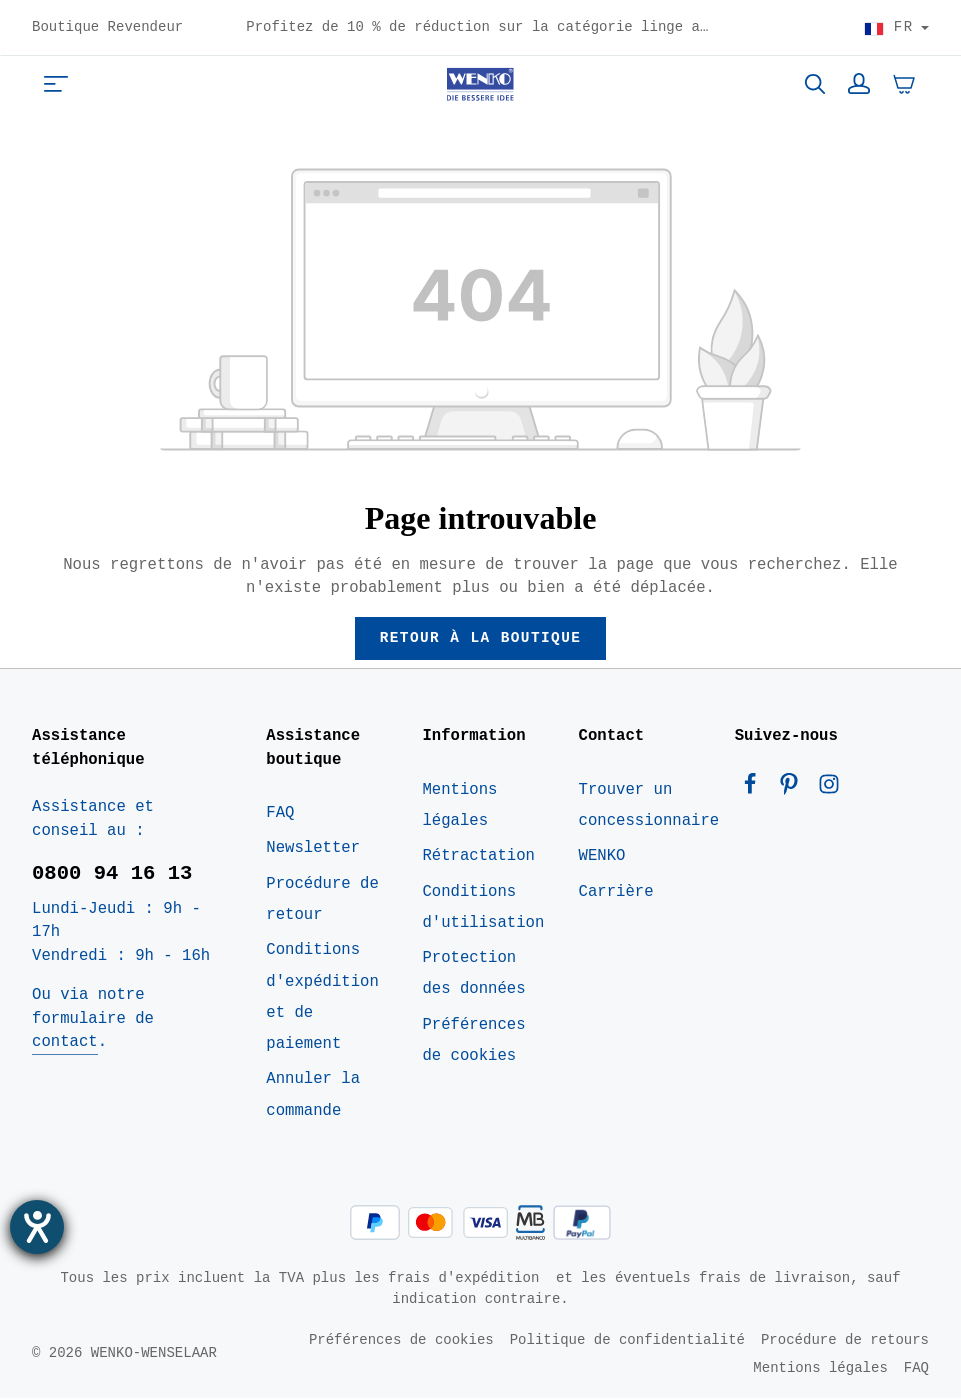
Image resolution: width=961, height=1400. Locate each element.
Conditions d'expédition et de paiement (322, 999)
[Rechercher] (815, 84)
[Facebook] (754, 791)
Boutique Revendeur (107, 28)
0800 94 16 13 (112, 876)
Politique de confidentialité (627, 1341)
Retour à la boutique (480, 639)
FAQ (280, 815)
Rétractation (478, 858)
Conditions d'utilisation (483, 908)
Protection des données (473, 975)
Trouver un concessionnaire (649, 807)
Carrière (616, 893)
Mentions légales (459, 807)
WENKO (602, 858)
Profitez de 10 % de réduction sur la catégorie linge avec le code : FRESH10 (565, 26)
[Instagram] (828, 791)
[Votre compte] (859, 84)
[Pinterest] (793, 791)
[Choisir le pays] (896, 28)
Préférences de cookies (473, 1041)
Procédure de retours (845, 1341)
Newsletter (313, 850)
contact (65, 1044)
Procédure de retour (322, 901)
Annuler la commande (313, 1096)
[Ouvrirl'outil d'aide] (37, 1227)
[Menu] (56, 84)
